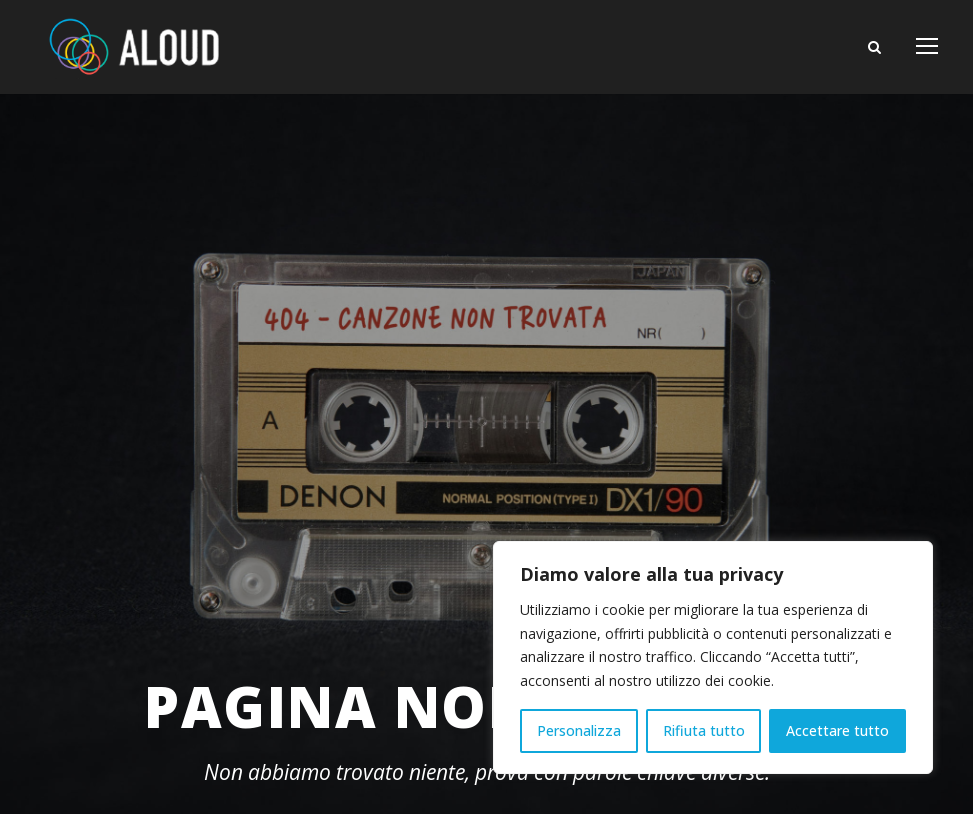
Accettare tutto (837, 730)
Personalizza (579, 730)
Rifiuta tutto (704, 730)
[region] (713, 657)
